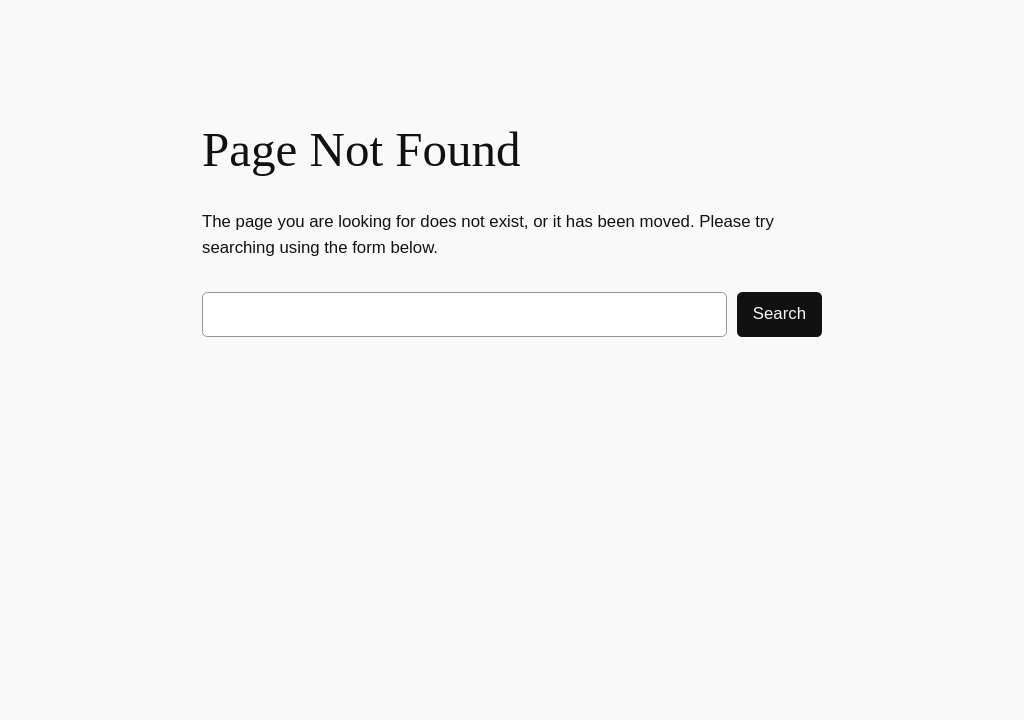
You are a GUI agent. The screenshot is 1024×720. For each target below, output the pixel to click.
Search (779, 313)
